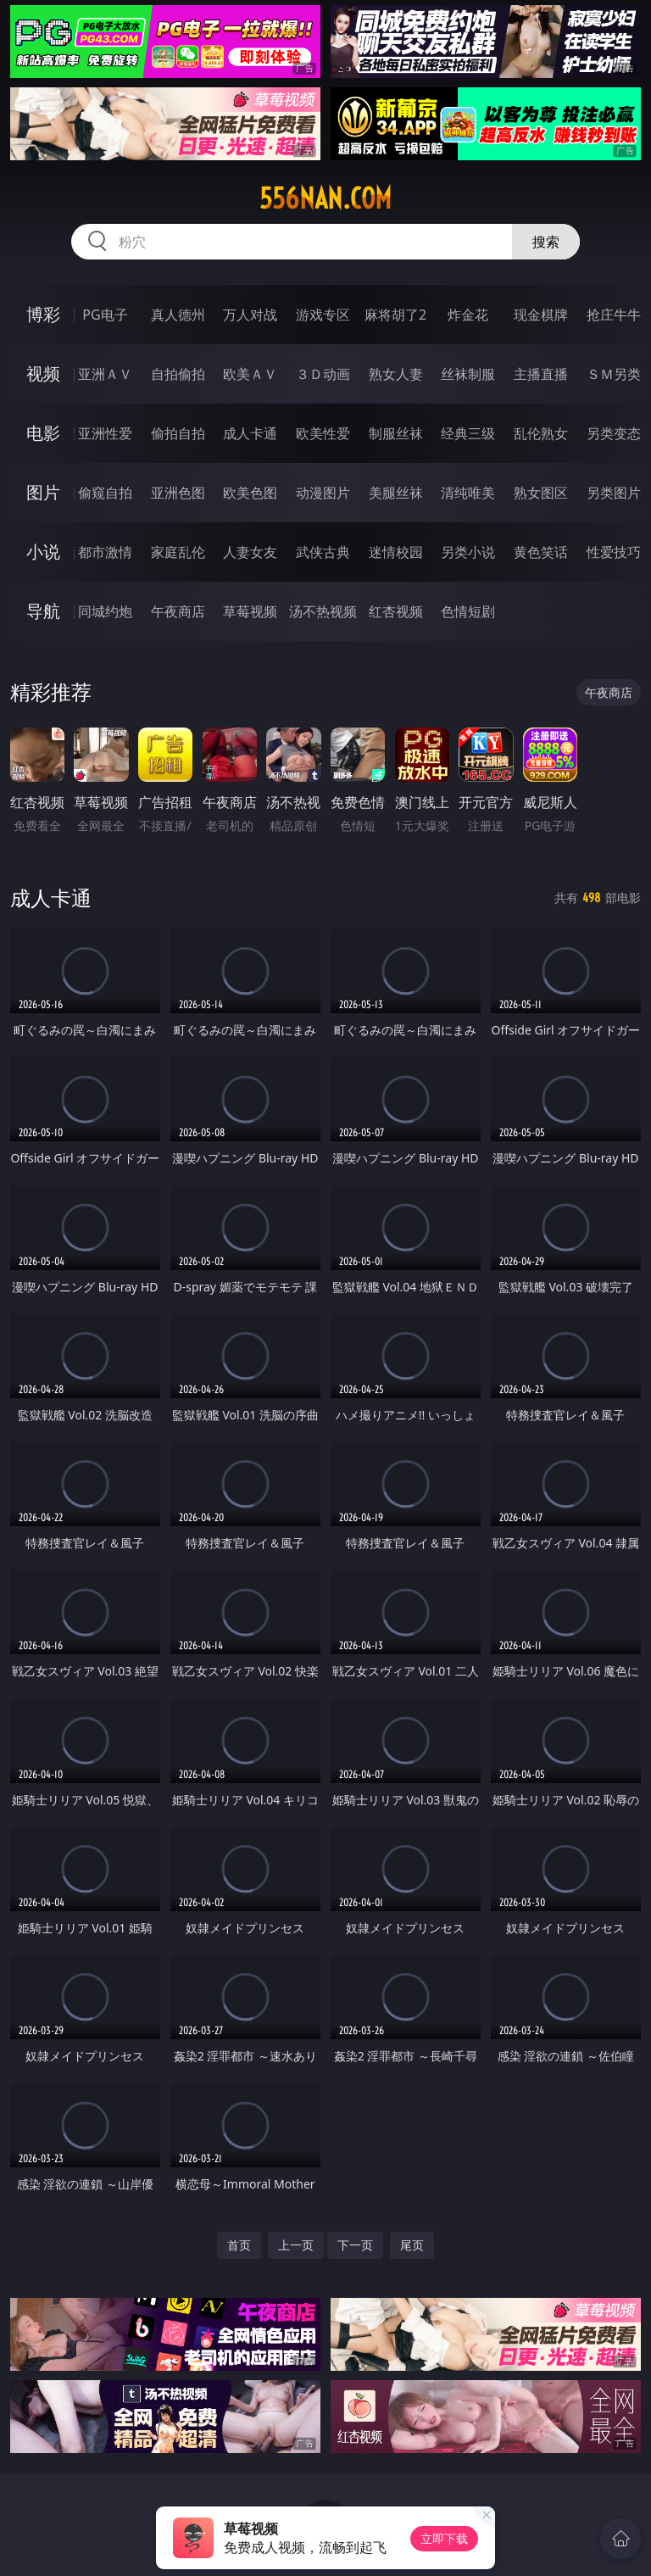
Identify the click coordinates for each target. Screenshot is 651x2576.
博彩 (43, 314)
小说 (43, 551)
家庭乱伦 (178, 552)
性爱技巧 (614, 552)
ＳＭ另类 (614, 374)
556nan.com (325, 198)
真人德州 (178, 314)
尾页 (412, 2245)
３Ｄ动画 (323, 374)
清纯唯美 (468, 492)
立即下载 (444, 2538)
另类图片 (614, 492)
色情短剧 (468, 611)
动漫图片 (323, 492)
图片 (43, 492)
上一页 (296, 2245)
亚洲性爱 (105, 433)
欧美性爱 (323, 433)
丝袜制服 (468, 374)
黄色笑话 (541, 552)
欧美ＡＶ (250, 374)
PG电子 (104, 314)
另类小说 (468, 552)
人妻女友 (250, 552)
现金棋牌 (541, 314)
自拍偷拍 (178, 374)
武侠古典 (323, 552)
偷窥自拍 (105, 492)
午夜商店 (178, 611)
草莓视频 (250, 611)
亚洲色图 (178, 492)
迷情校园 (396, 552)
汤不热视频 (323, 611)
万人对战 (250, 314)
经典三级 (468, 433)
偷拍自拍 (178, 433)
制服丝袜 (396, 433)
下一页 (355, 2245)
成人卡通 (250, 433)
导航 (43, 610)
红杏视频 (396, 611)
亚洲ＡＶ (105, 374)
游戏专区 (323, 314)
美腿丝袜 (396, 492)
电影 (43, 432)
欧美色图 (250, 492)
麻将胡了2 (395, 314)
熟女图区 (541, 492)
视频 (43, 373)
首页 (239, 2245)
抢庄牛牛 (614, 314)
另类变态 (614, 433)
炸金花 (468, 314)
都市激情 (105, 552)
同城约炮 (105, 611)
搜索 (545, 241)
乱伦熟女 (541, 433)
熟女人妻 (396, 374)
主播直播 (541, 374)
